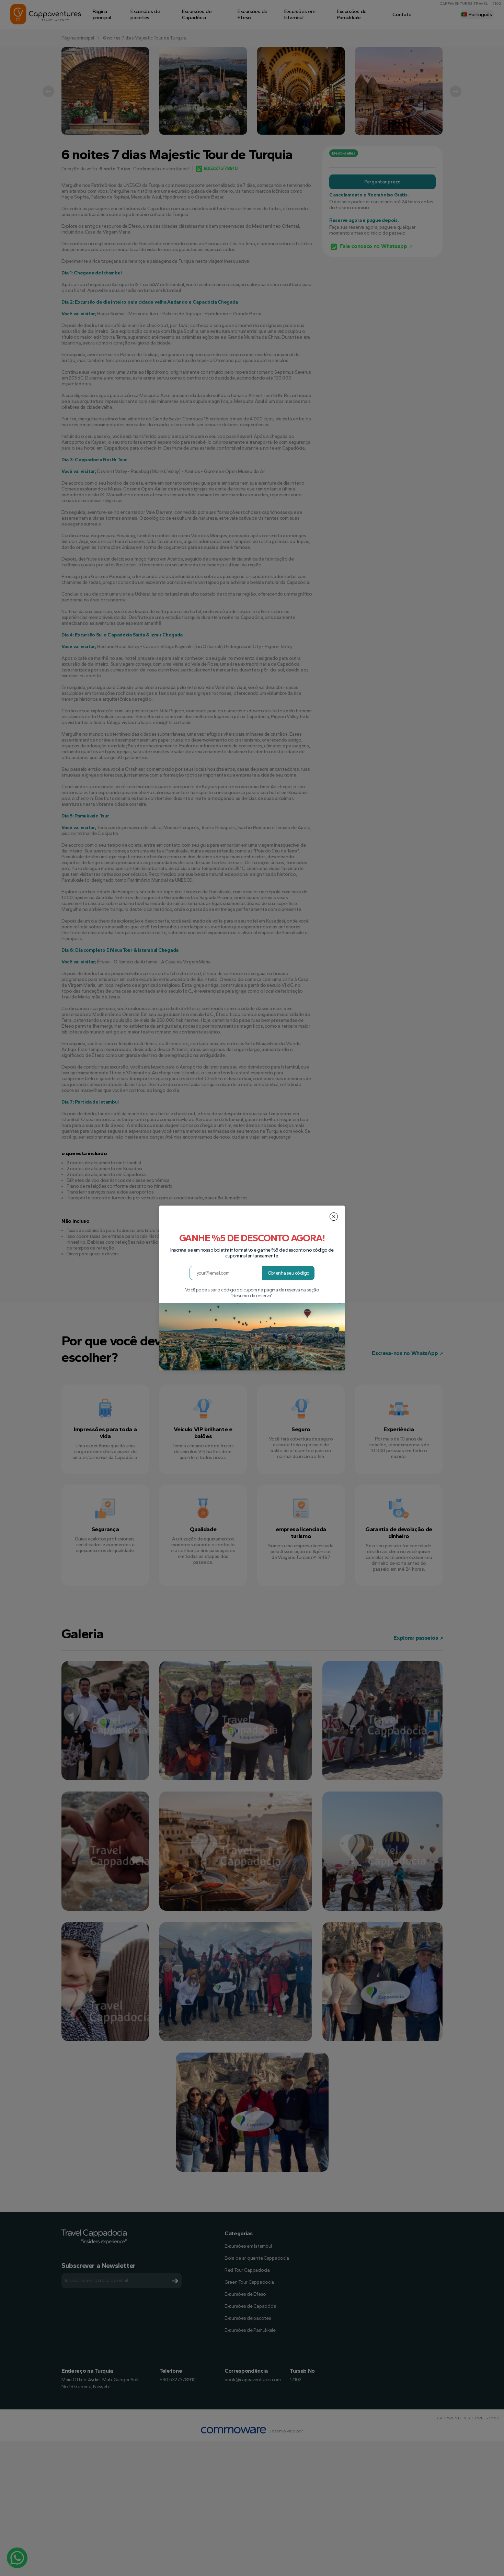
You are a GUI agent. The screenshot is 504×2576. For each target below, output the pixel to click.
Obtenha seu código (289, 1273)
